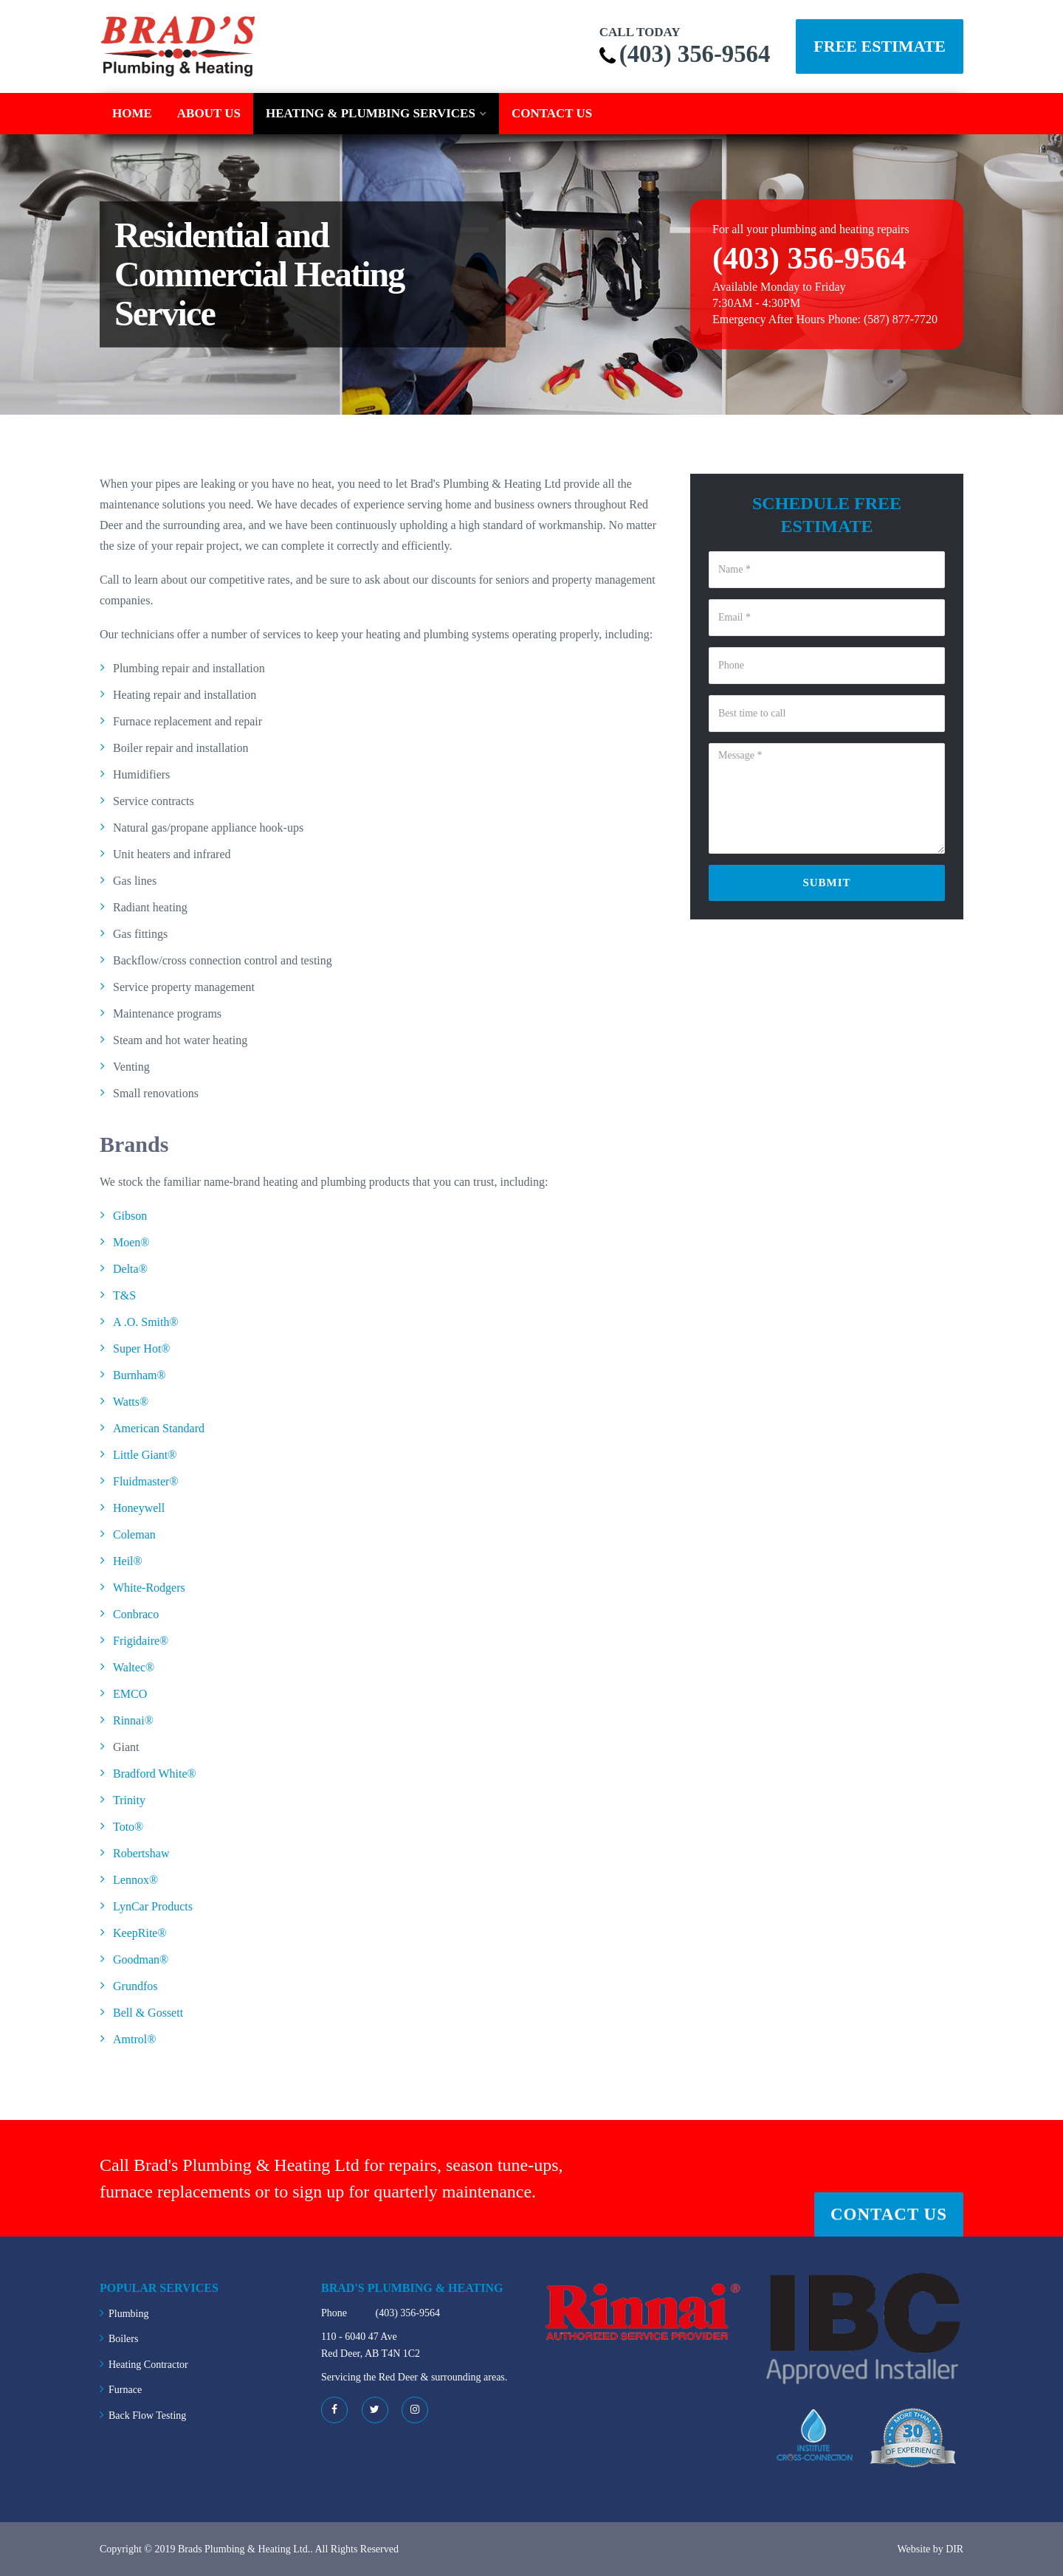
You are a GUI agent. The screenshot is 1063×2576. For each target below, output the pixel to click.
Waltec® (133, 1666)
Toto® (128, 1826)
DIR (954, 2548)
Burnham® (139, 1374)
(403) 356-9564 (691, 53)
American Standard (158, 1427)
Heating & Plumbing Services (370, 113)
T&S (124, 1294)
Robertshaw (141, 1852)
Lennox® (135, 1879)
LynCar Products (153, 1905)
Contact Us (552, 113)
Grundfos (135, 1985)
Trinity (129, 1799)
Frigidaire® (140, 1640)
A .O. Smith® (146, 1321)
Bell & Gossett (148, 2012)
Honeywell (139, 1507)
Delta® (130, 1268)
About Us (209, 113)
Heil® (127, 1560)
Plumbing (128, 2312)
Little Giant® (144, 1454)
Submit (826, 882)
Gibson (130, 1215)
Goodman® (140, 1958)
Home (132, 113)
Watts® (130, 1401)
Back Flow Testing (147, 2414)
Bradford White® (154, 1773)
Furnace (125, 2388)
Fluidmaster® (146, 1480)
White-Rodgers (149, 1587)
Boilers (123, 2338)
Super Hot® (141, 1347)
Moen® (131, 1241)
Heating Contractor (148, 2363)
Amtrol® (134, 2038)
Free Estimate (879, 46)
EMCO (130, 1693)
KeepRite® (140, 1932)
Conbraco (136, 1613)
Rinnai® (133, 1719)
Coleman (134, 1533)
